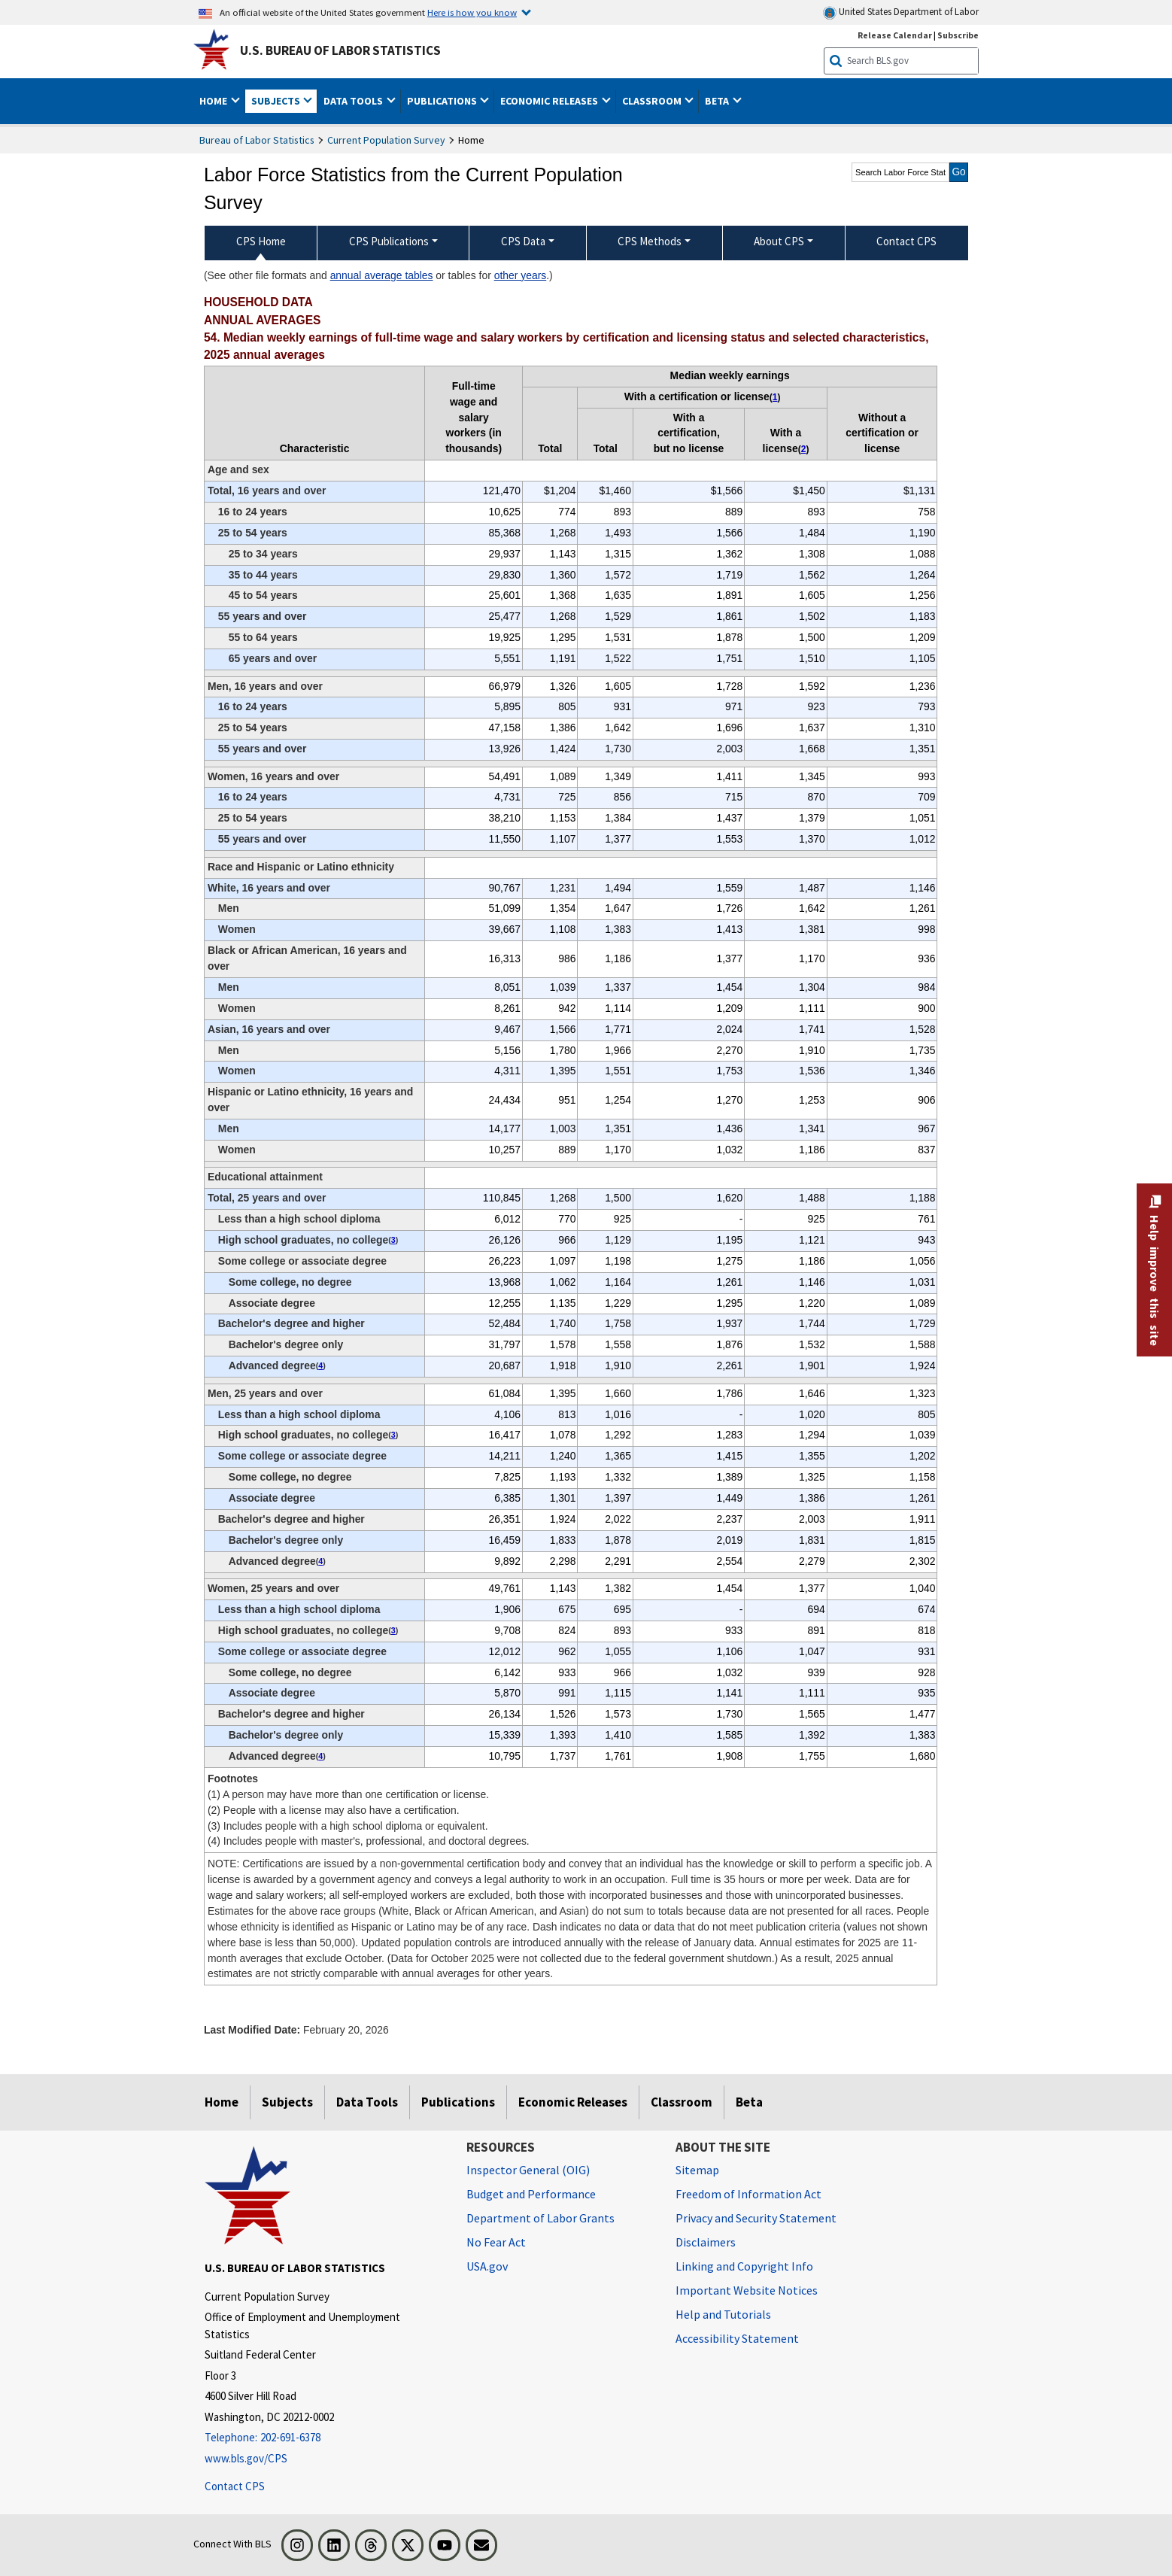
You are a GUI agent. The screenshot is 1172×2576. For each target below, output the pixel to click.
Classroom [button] (653, 101)
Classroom (681, 2102)
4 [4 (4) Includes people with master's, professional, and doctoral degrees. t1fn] (320, 1365)
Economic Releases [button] (550, 101)
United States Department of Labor (901, 12)
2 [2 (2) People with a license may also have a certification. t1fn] (803, 449)
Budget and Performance (531, 2193)
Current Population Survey (386, 140)
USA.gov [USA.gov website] (487, 2266)
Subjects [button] (276, 101)
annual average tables (381, 275)
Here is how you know (472, 12)
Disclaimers (706, 2241)
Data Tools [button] (354, 101)
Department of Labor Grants (540, 2217)
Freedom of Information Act (748, 2193)
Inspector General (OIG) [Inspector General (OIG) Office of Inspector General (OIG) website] (528, 2169)
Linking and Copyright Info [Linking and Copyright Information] (744, 2266)
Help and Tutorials (723, 2314)
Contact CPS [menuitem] (906, 241)
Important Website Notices (747, 2290)
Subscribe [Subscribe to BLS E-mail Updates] (958, 35)
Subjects (287, 2102)
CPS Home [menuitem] (261, 241)
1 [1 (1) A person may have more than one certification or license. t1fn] (775, 397)
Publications (458, 2102)
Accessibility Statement (737, 2338)
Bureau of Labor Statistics (256, 140)
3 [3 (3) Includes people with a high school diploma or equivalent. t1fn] (393, 1239)
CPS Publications (389, 241)
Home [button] (214, 101)
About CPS (779, 241)
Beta (749, 2102)
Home (221, 2102)
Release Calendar (895, 35)
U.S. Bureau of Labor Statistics (340, 50)
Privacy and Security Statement (756, 2217)
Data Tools (367, 2102)
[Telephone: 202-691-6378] (324, 2438)
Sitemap (697, 2169)
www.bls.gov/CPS (246, 2458)
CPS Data (523, 241)
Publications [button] (443, 101)
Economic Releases (572, 2102)
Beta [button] (718, 101)
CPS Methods (650, 241)
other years (520, 275)
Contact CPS (235, 2486)
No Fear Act (496, 2241)
